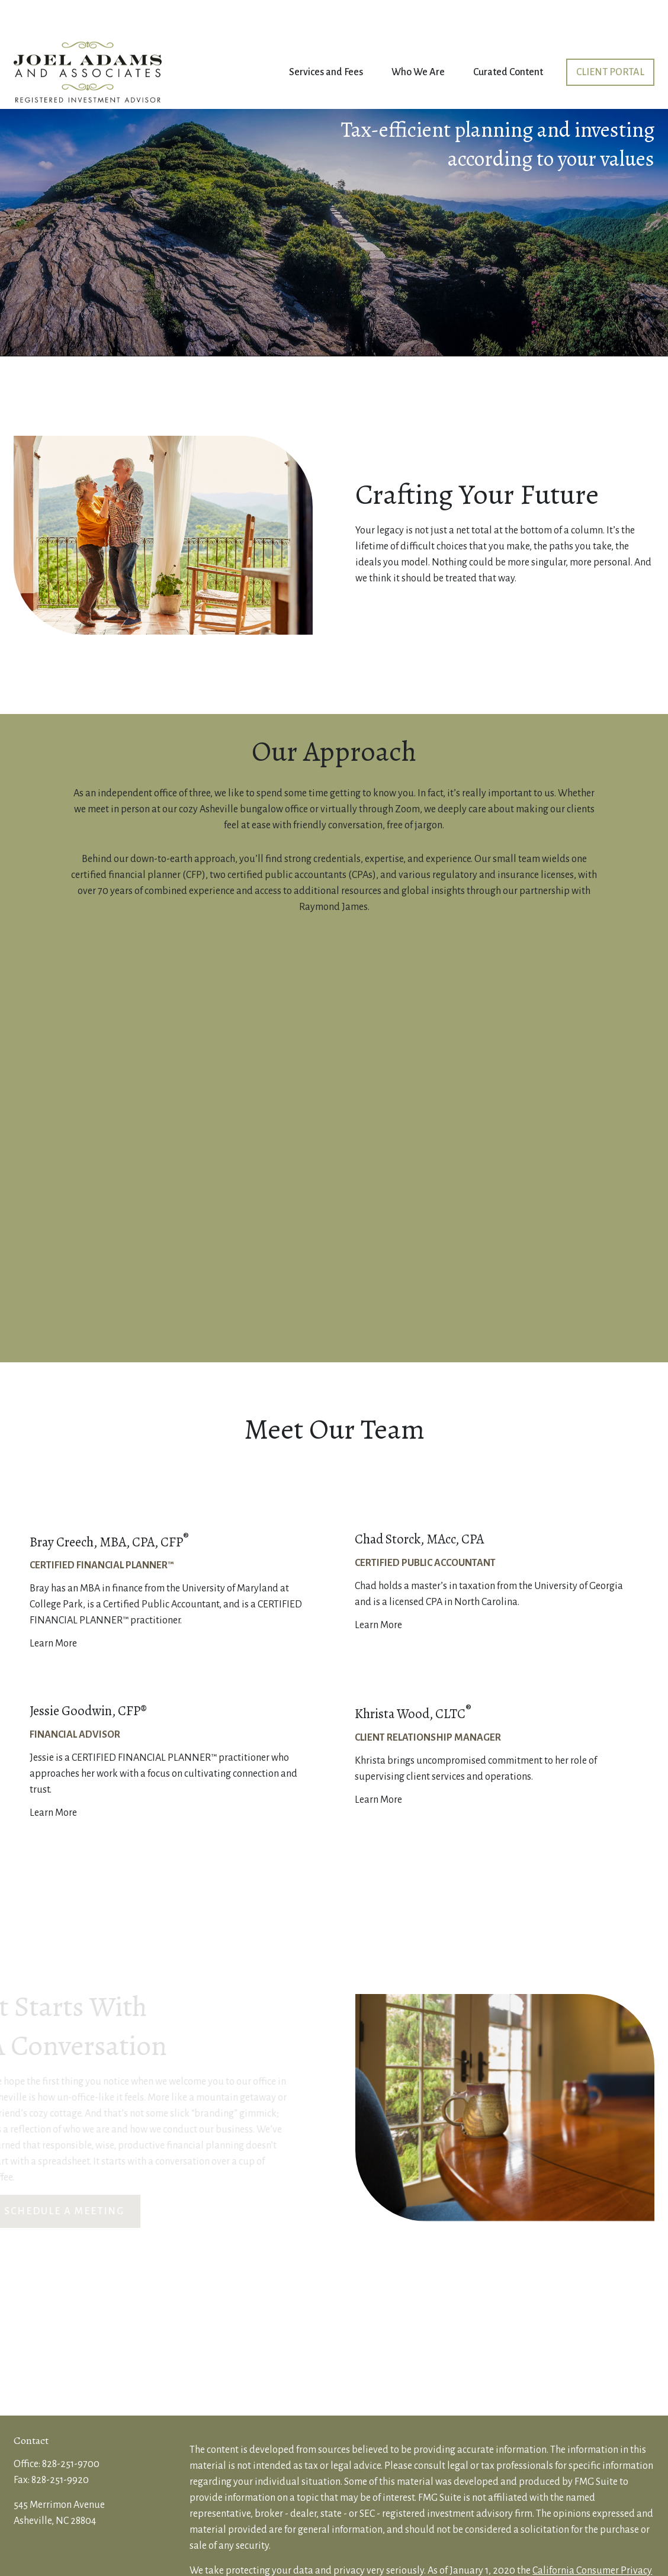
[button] (326, 37)
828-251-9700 (70, 2428)
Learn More (53, 1608)
